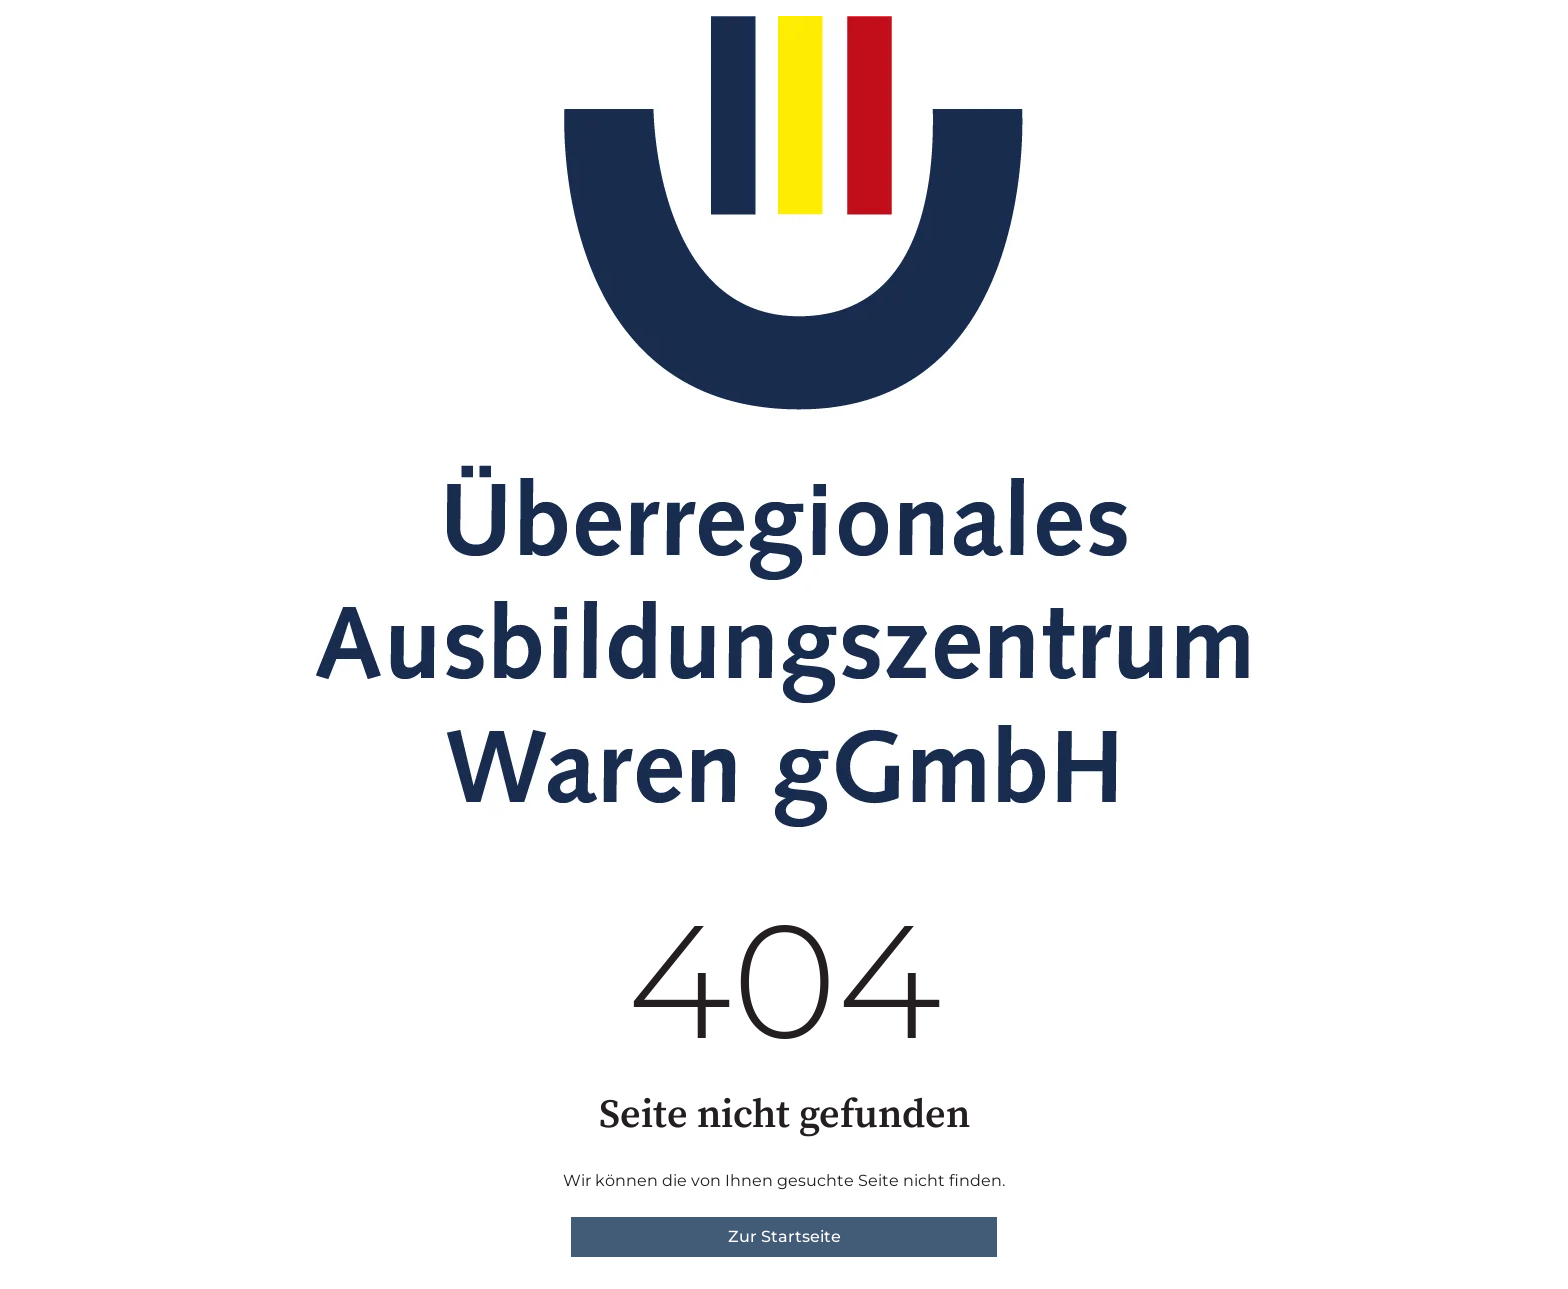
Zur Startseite (784, 1236)
